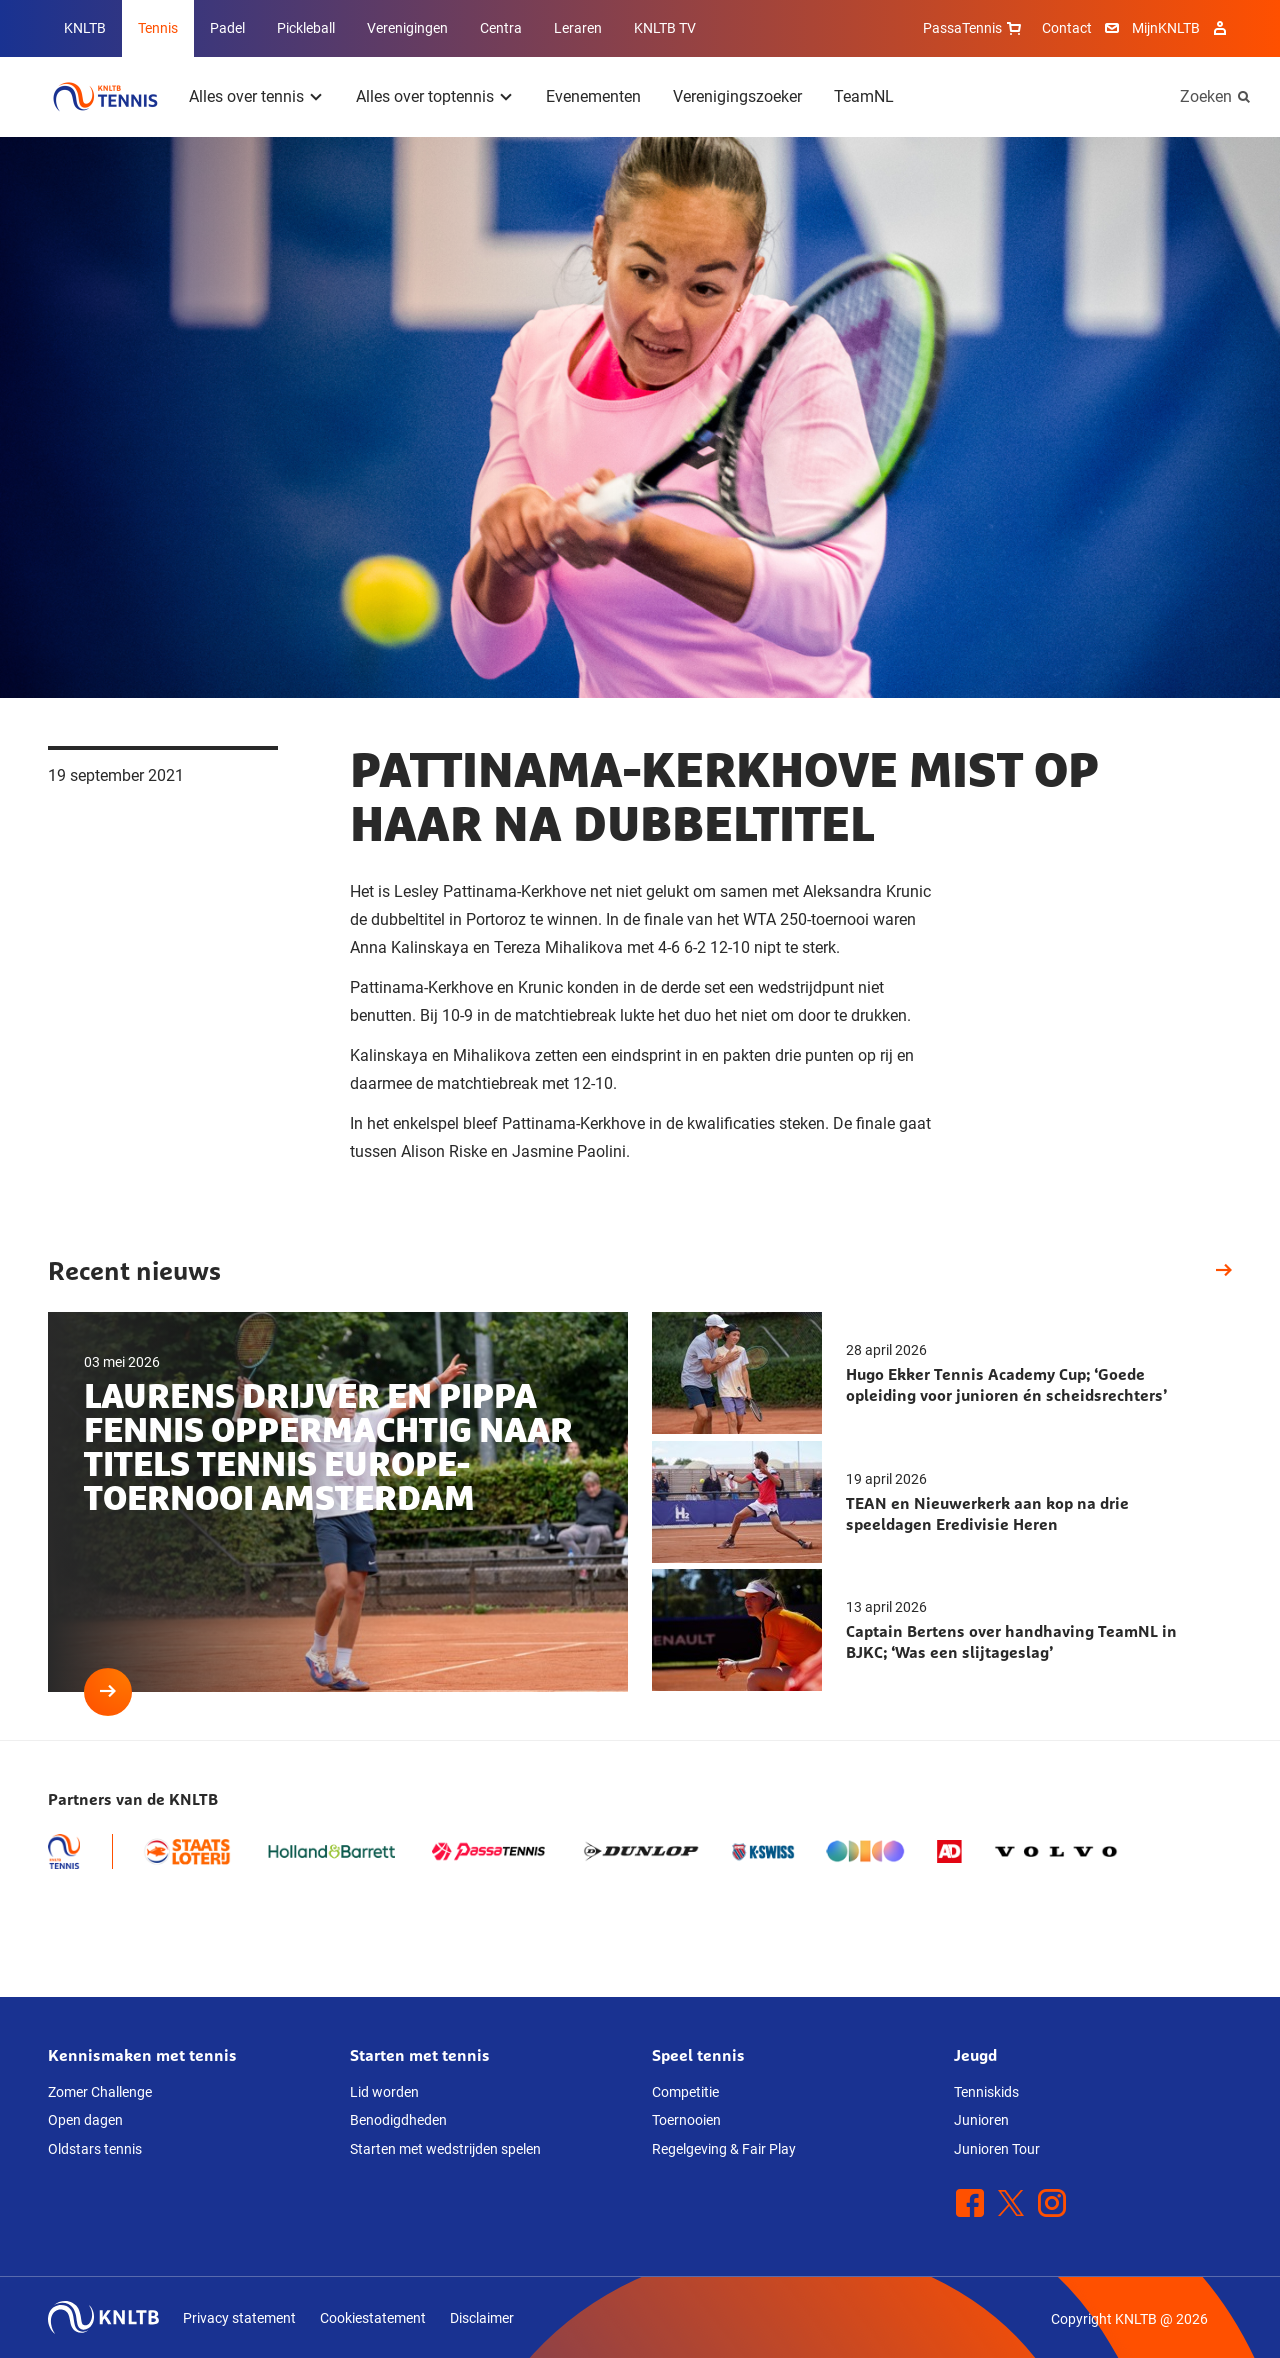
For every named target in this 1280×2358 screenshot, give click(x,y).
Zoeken (1206, 96)
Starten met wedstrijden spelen (445, 2149)
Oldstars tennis (95, 2149)
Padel (227, 28)
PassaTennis (974, 28)
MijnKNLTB (1166, 28)
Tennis (158, 28)
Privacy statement (239, 2318)
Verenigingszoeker (737, 96)
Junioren (981, 2120)
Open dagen (85, 2120)
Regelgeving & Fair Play (724, 2149)
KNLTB (85, 28)
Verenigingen (407, 28)
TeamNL (864, 96)
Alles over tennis (246, 96)
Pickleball (306, 28)
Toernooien (686, 2120)
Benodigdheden (398, 2120)
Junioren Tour (997, 2149)
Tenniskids (986, 2092)
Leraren (578, 28)
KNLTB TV (665, 28)
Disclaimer (482, 2318)
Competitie (685, 2092)
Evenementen (593, 96)
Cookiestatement (373, 2318)
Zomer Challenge (100, 2092)
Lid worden (384, 2092)
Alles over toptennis (425, 96)
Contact (1067, 28)
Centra (501, 28)
